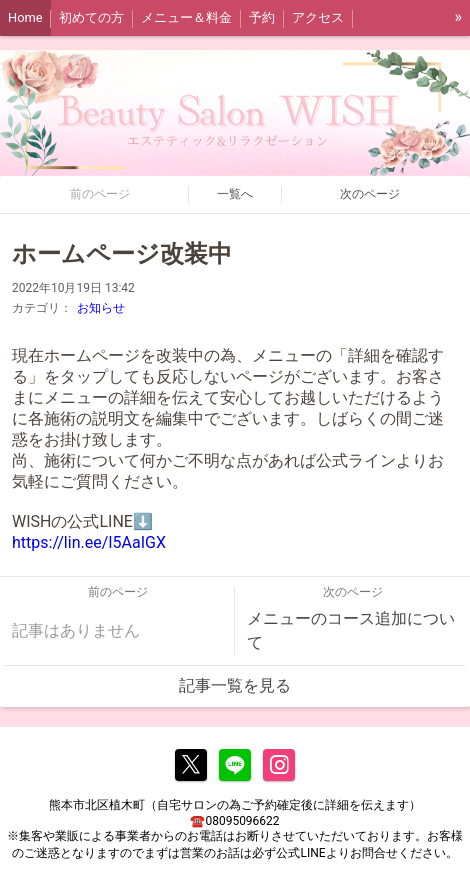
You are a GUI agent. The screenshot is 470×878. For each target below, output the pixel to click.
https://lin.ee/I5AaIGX (89, 542)
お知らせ (101, 308)
